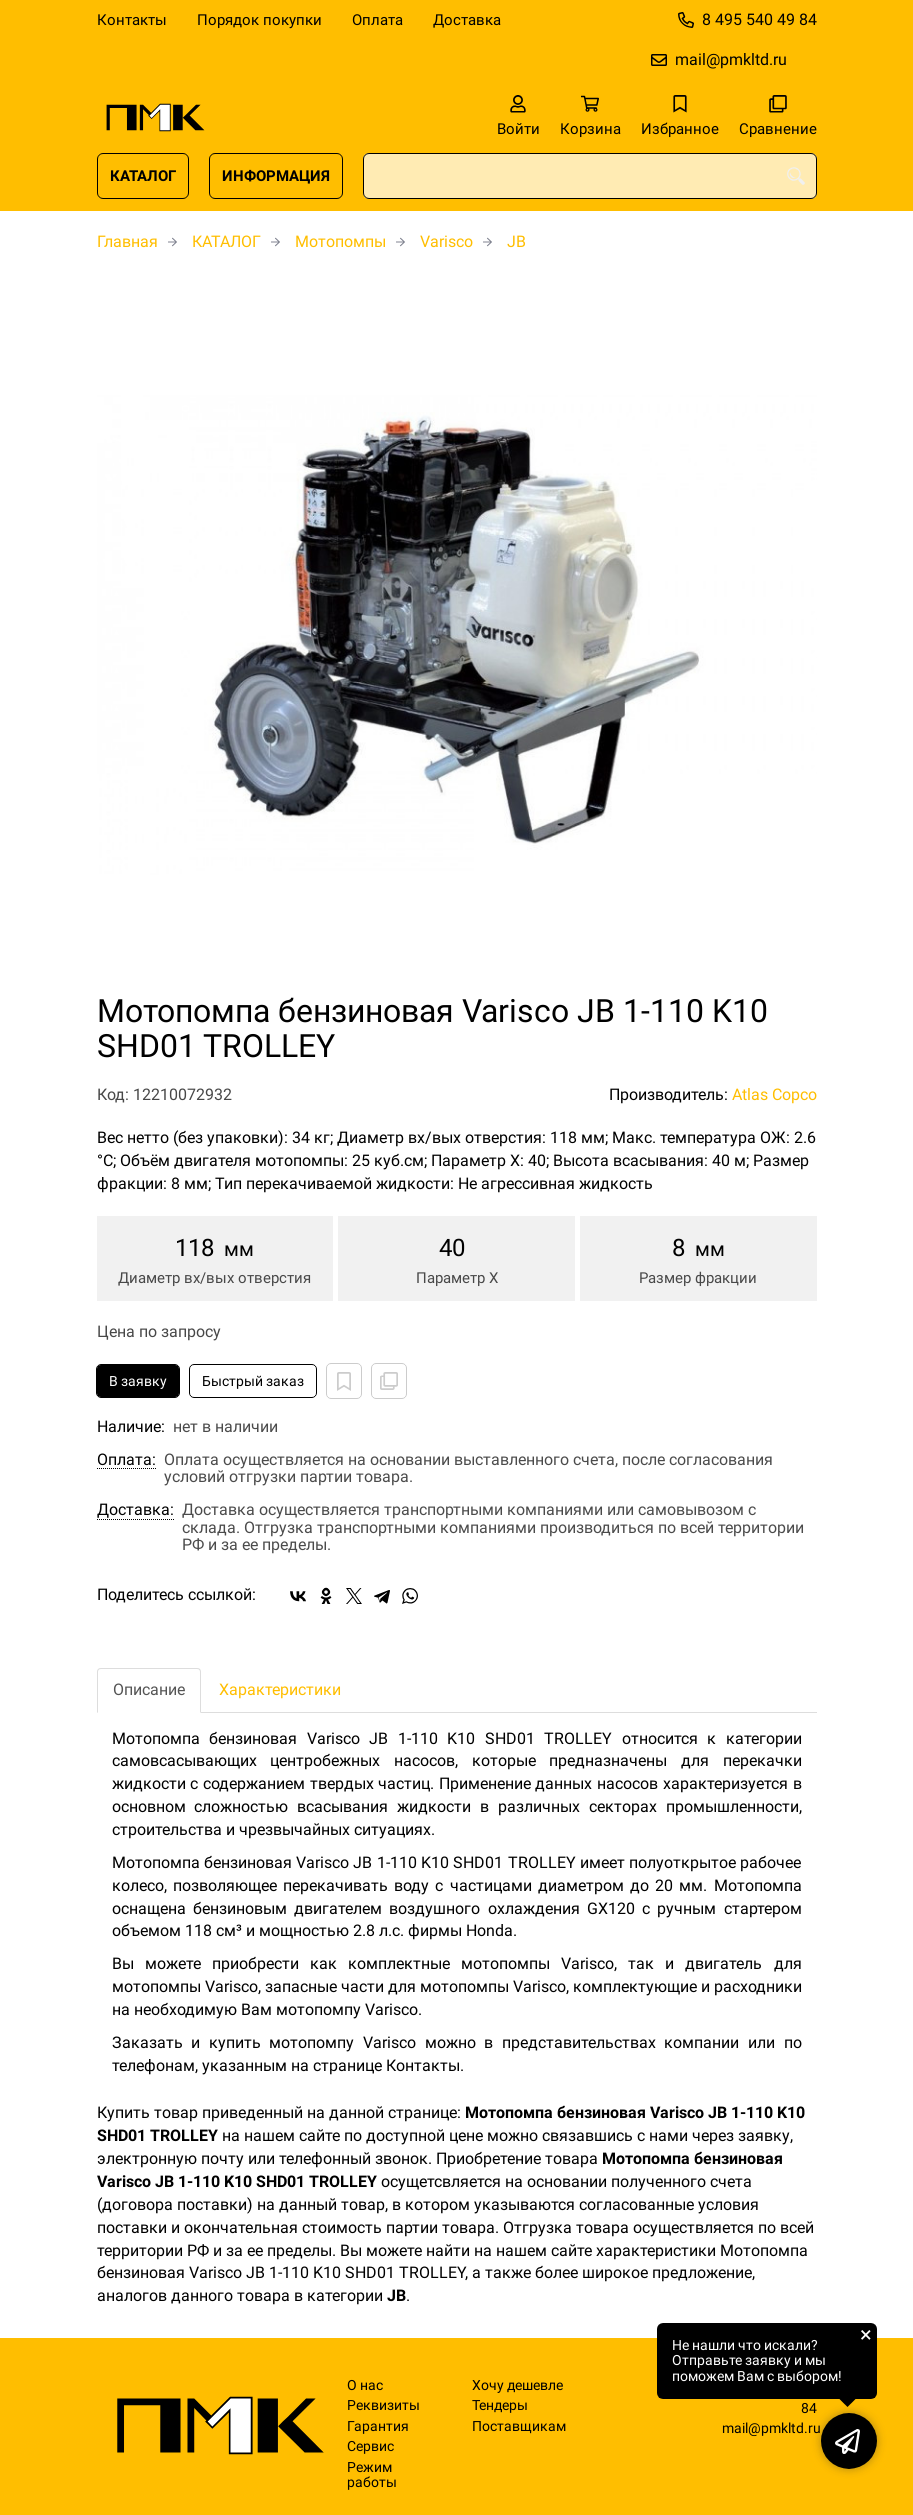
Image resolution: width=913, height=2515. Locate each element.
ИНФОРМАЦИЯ (276, 176)
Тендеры (500, 2405)
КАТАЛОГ (143, 176)
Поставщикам (519, 2426)
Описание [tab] (149, 1689)
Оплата (377, 20)
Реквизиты (383, 2405)
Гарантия (378, 2426)
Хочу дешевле (517, 2385)
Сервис (370, 2446)
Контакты (132, 20)
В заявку (138, 1381)
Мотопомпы (340, 241)
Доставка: (135, 1510)
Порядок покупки (259, 20)
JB (516, 241)
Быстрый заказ (253, 1381)
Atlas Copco (774, 1094)
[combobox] (590, 176)
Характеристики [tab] (280, 1689)
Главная (127, 241)
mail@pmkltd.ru (731, 59)
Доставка (467, 20)
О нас (365, 2385)
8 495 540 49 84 (759, 19)
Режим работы (372, 2475)
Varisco (446, 241)
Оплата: (126, 1460)
